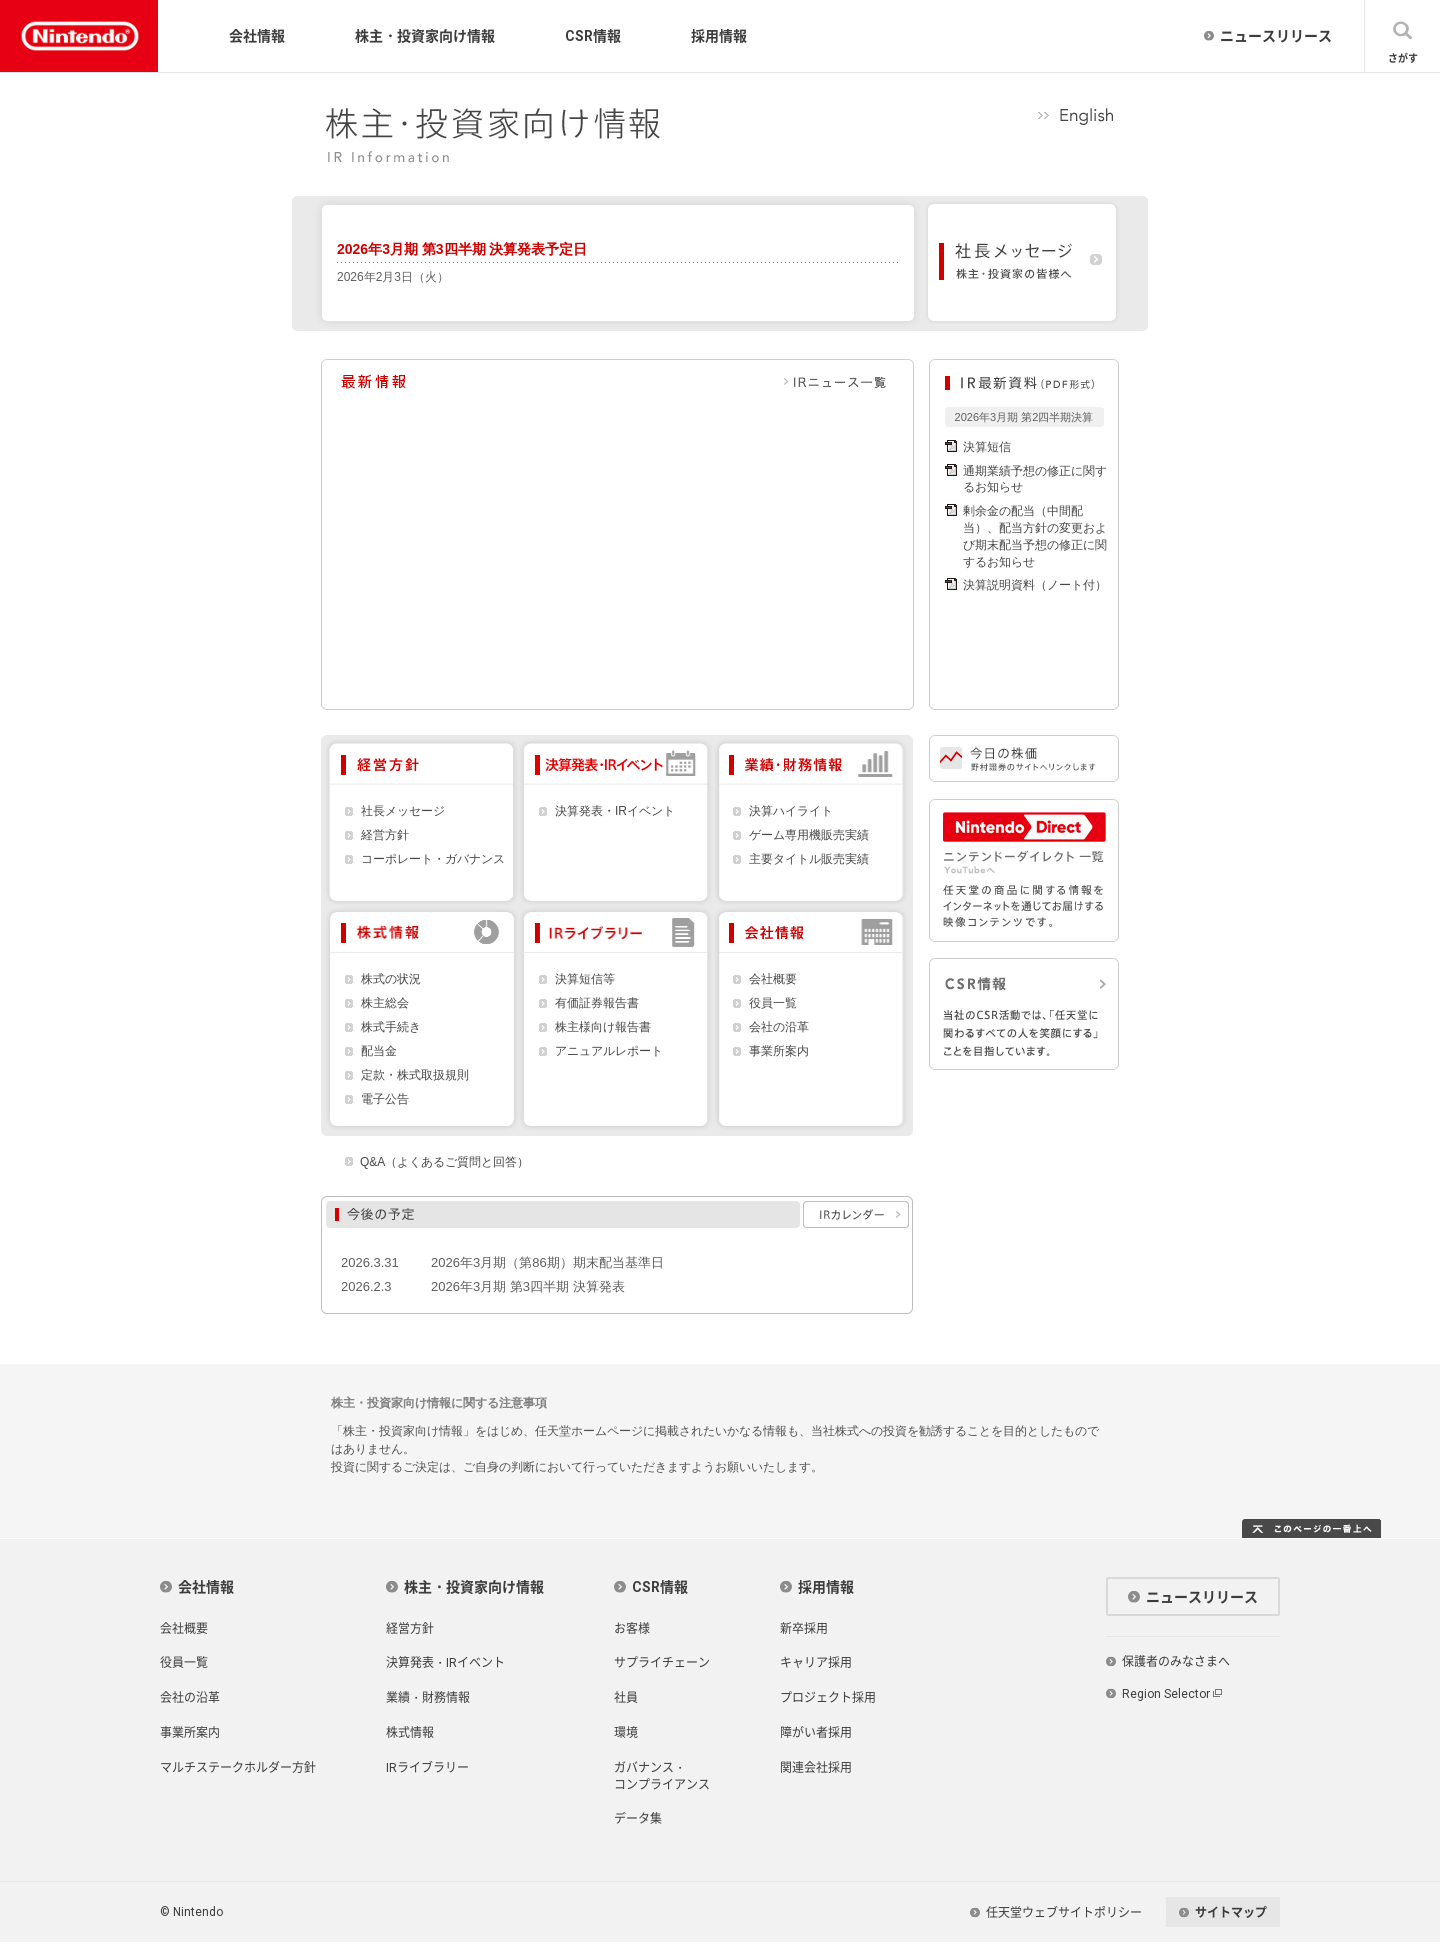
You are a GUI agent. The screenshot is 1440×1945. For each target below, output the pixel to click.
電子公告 (385, 1099)
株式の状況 (391, 979)
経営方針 (385, 835)
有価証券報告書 (597, 1003)
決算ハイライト (791, 811)
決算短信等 (585, 979)
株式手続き (391, 1027)
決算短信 (987, 447)
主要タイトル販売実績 (809, 859)
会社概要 (773, 979)
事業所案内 (779, 1051)
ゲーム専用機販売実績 (809, 835)
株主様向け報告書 (603, 1027)
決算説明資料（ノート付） (1035, 585)
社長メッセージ (403, 811)
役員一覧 (773, 1003)
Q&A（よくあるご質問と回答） (444, 1162)
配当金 (379, 1051)
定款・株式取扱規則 (415, 1075)
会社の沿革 (779, 1027)
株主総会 (385, 1003)
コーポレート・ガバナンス (433, 859)
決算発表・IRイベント (615, 811)
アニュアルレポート (609, 1051)
